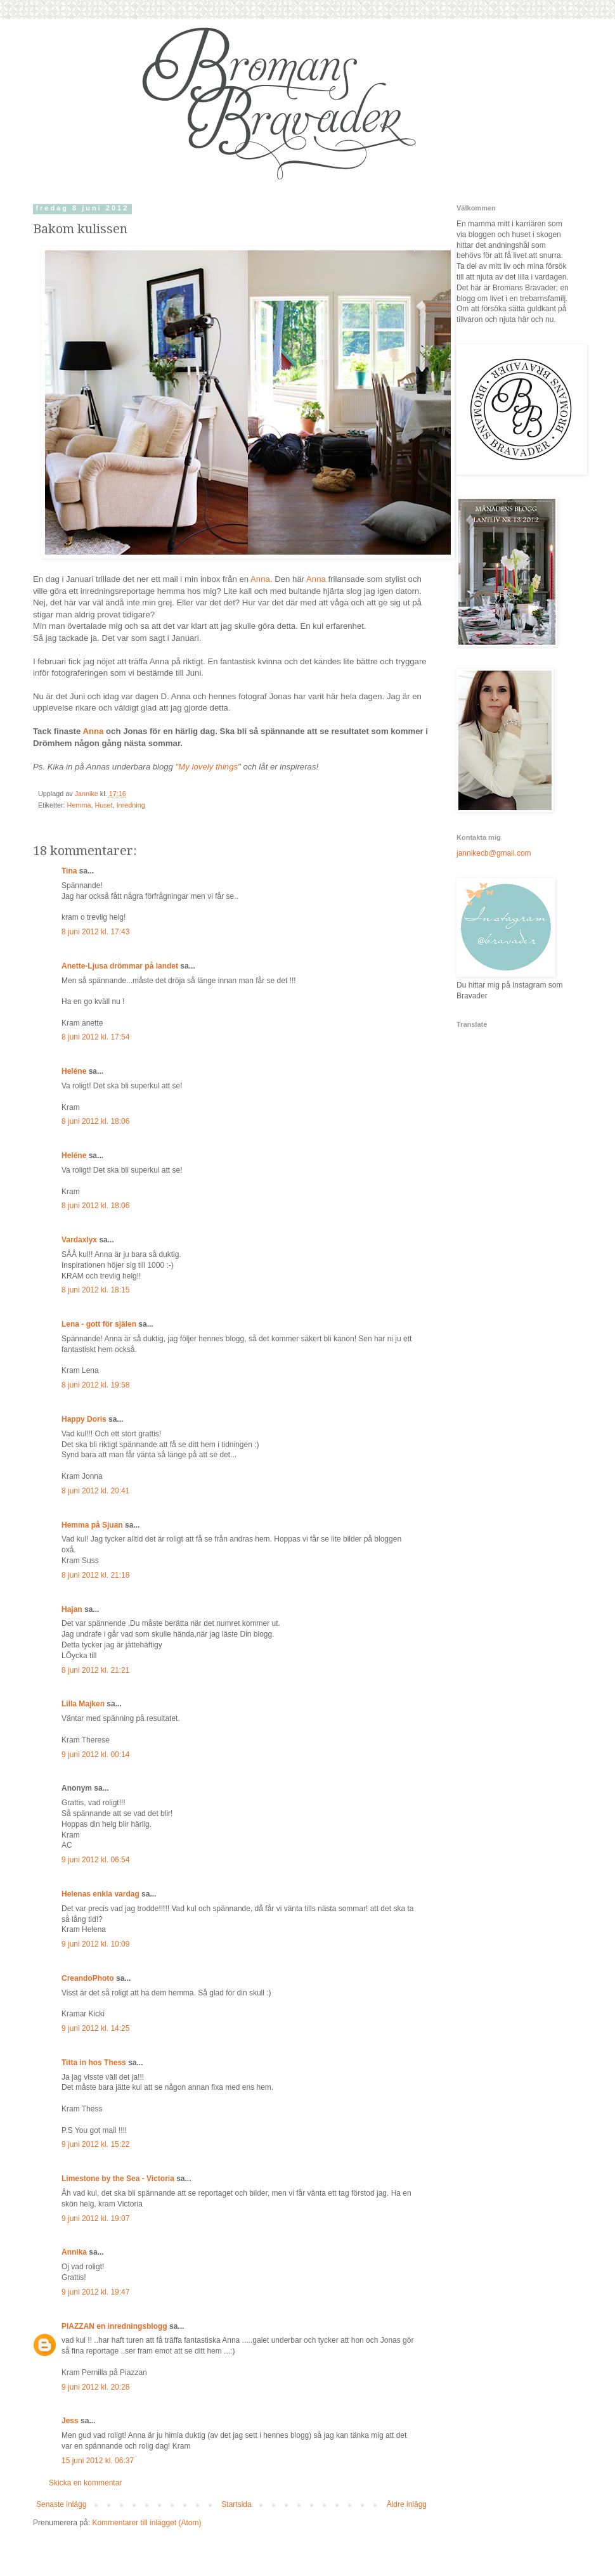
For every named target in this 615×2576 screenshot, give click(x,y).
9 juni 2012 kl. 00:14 (95, 1754)
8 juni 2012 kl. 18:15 (95, 1289)
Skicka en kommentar (85, 2482)
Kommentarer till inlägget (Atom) (146, 2522)
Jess (70, 2420)
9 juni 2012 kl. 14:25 (95, 2028)
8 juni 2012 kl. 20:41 (95, 1490)
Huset (103, 805)
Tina (69, 870)
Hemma (79, 805)
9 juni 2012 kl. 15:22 (95, 2144)
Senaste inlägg (61, 2504)
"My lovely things (207, 766)
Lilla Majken (83, 1703)
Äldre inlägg (407, 2504)
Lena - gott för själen (99, 1324)
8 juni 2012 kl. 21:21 (95, 1670)
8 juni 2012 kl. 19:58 (95, 1385)
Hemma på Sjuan (92, 1525)
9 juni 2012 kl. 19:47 (95, 2292)
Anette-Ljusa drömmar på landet (120, 966)
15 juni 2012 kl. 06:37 (98, 2460)
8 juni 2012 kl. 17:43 (95, 931)
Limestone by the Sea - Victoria (118, 2178)
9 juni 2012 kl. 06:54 (95, 1859)
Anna (260, 579)
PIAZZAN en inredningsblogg (114, 2326)
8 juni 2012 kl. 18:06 (95, 1121)
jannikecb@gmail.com (493, 853)
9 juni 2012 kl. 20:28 (95, 2387)
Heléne (74, 1071)
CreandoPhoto (88, 1978)
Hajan (72, 1609)
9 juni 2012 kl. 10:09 (95, 1944)
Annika (74, 2252)
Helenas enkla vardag (100, 1894)
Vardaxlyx (79, 1239)
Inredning (131, 805)
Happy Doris (84, 1419)
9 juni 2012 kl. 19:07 (95, 2218)
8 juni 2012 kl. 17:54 (95, 1037)
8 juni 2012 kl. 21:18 (95, 1575)
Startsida (236, 2504)
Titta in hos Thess (94, 2062)
